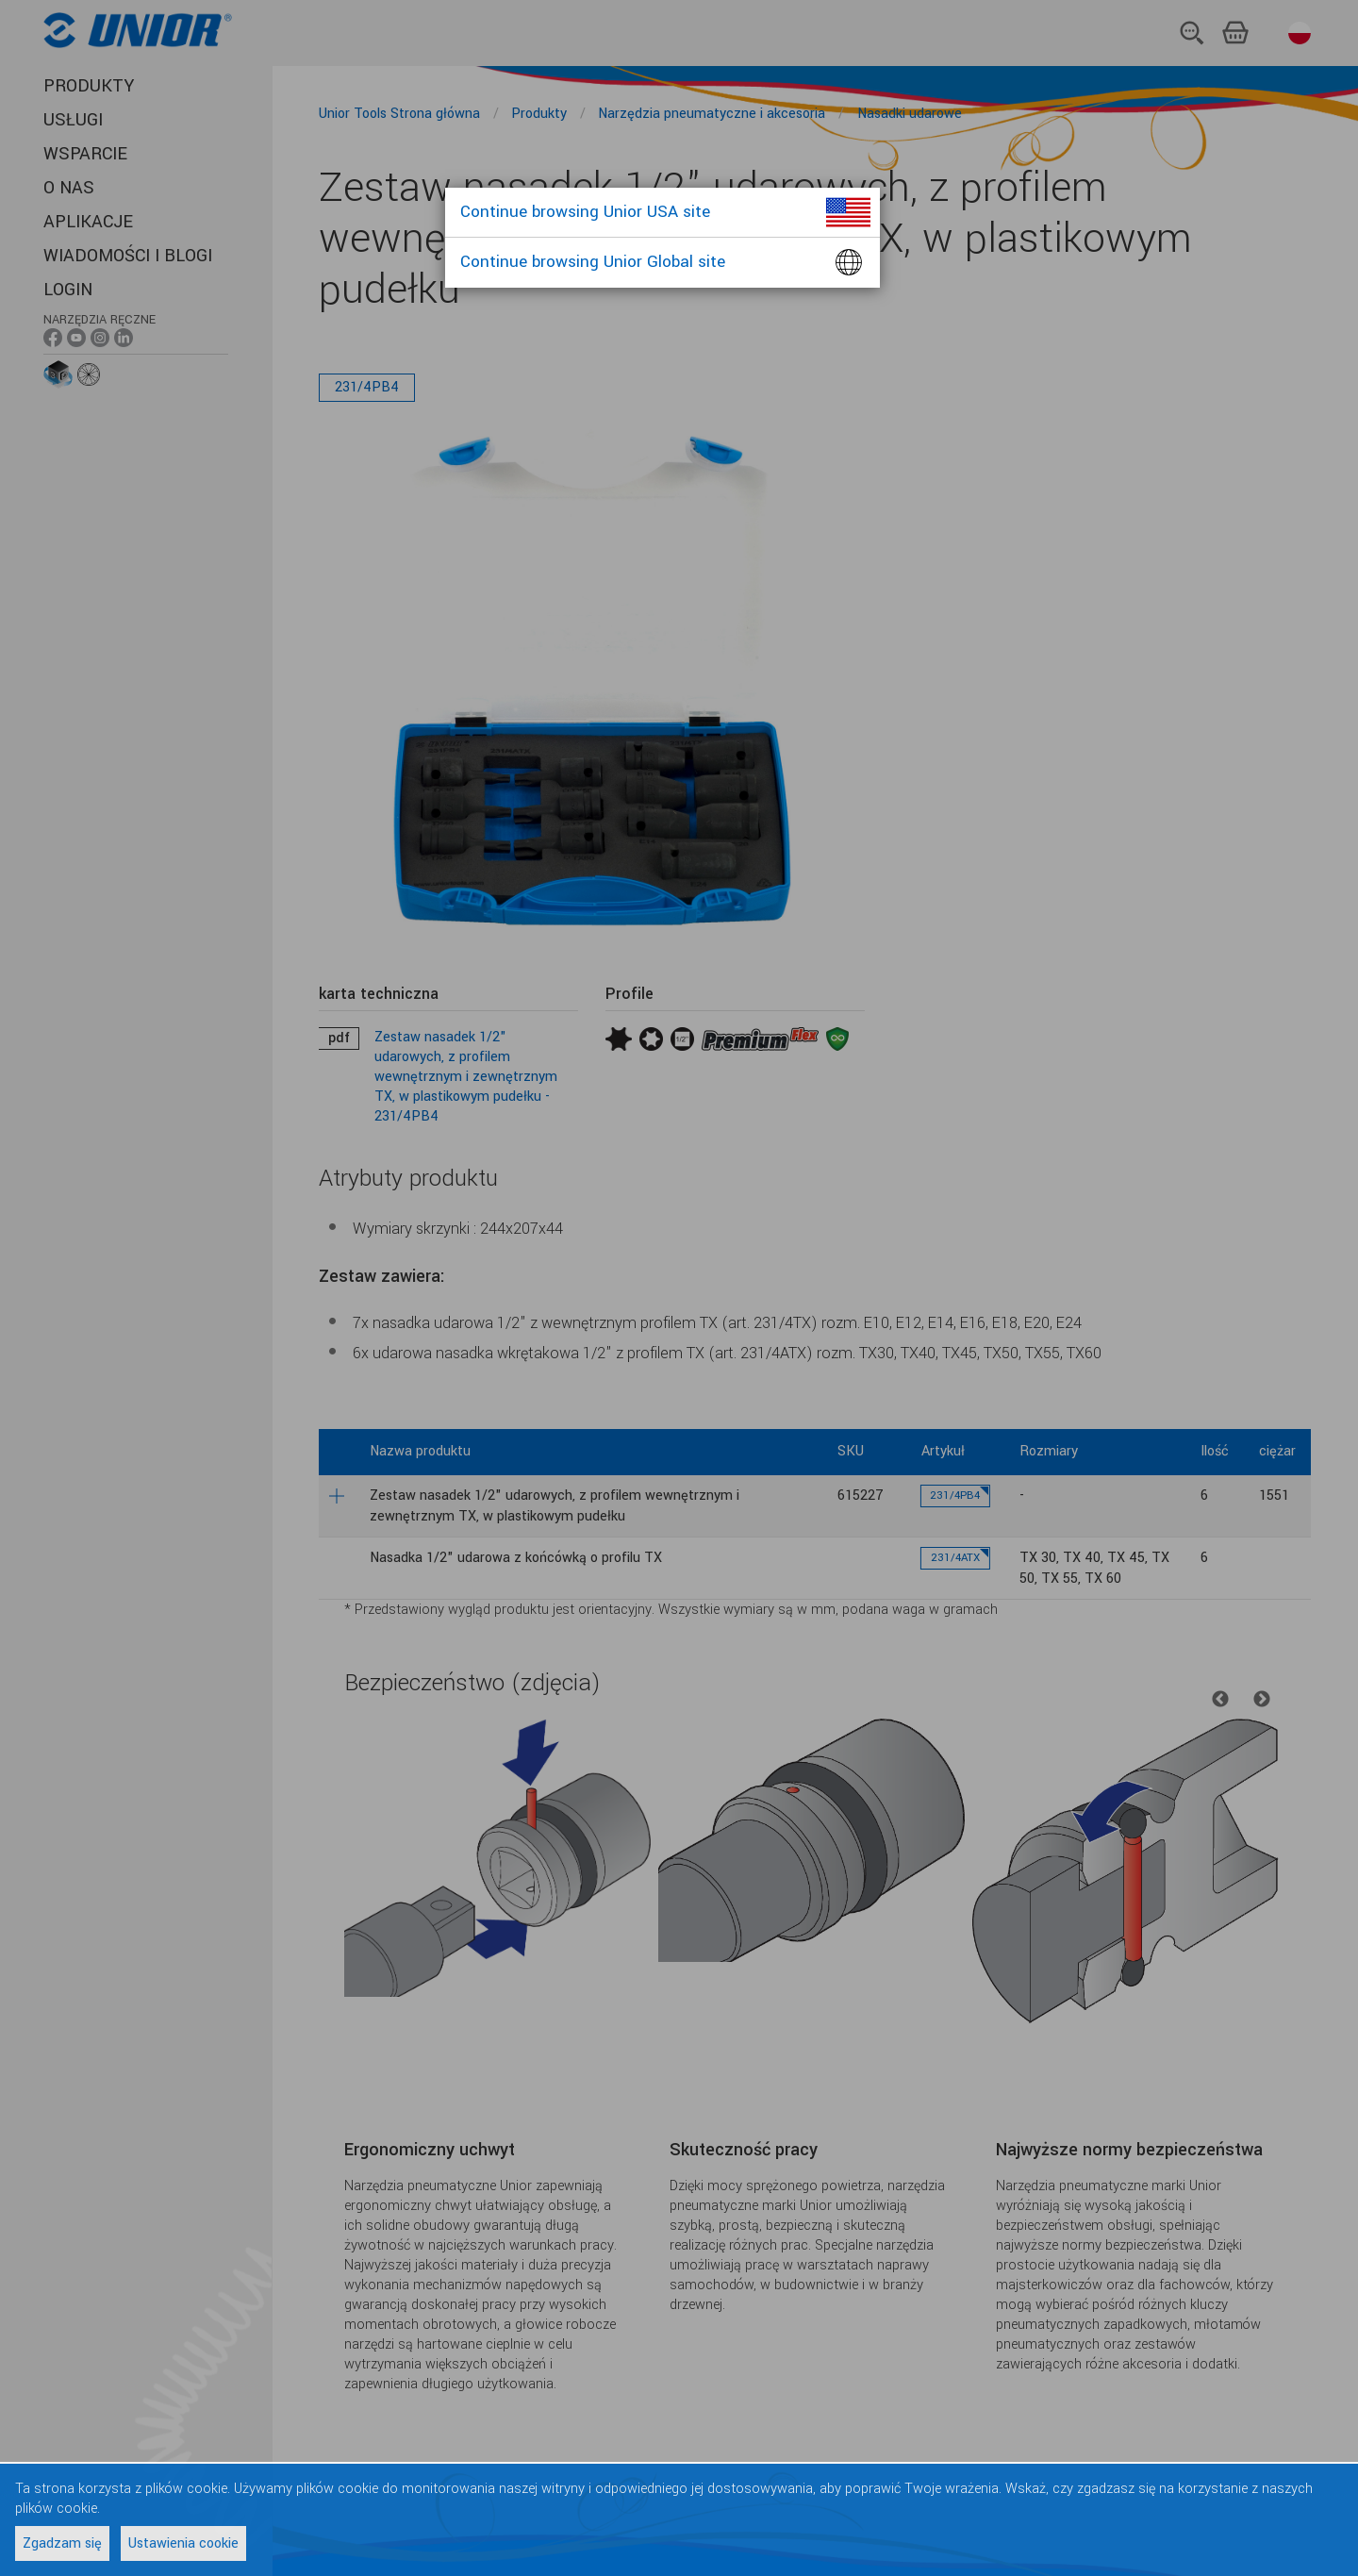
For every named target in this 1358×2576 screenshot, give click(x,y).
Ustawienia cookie (183, 2543)
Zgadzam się (62, 2543)
